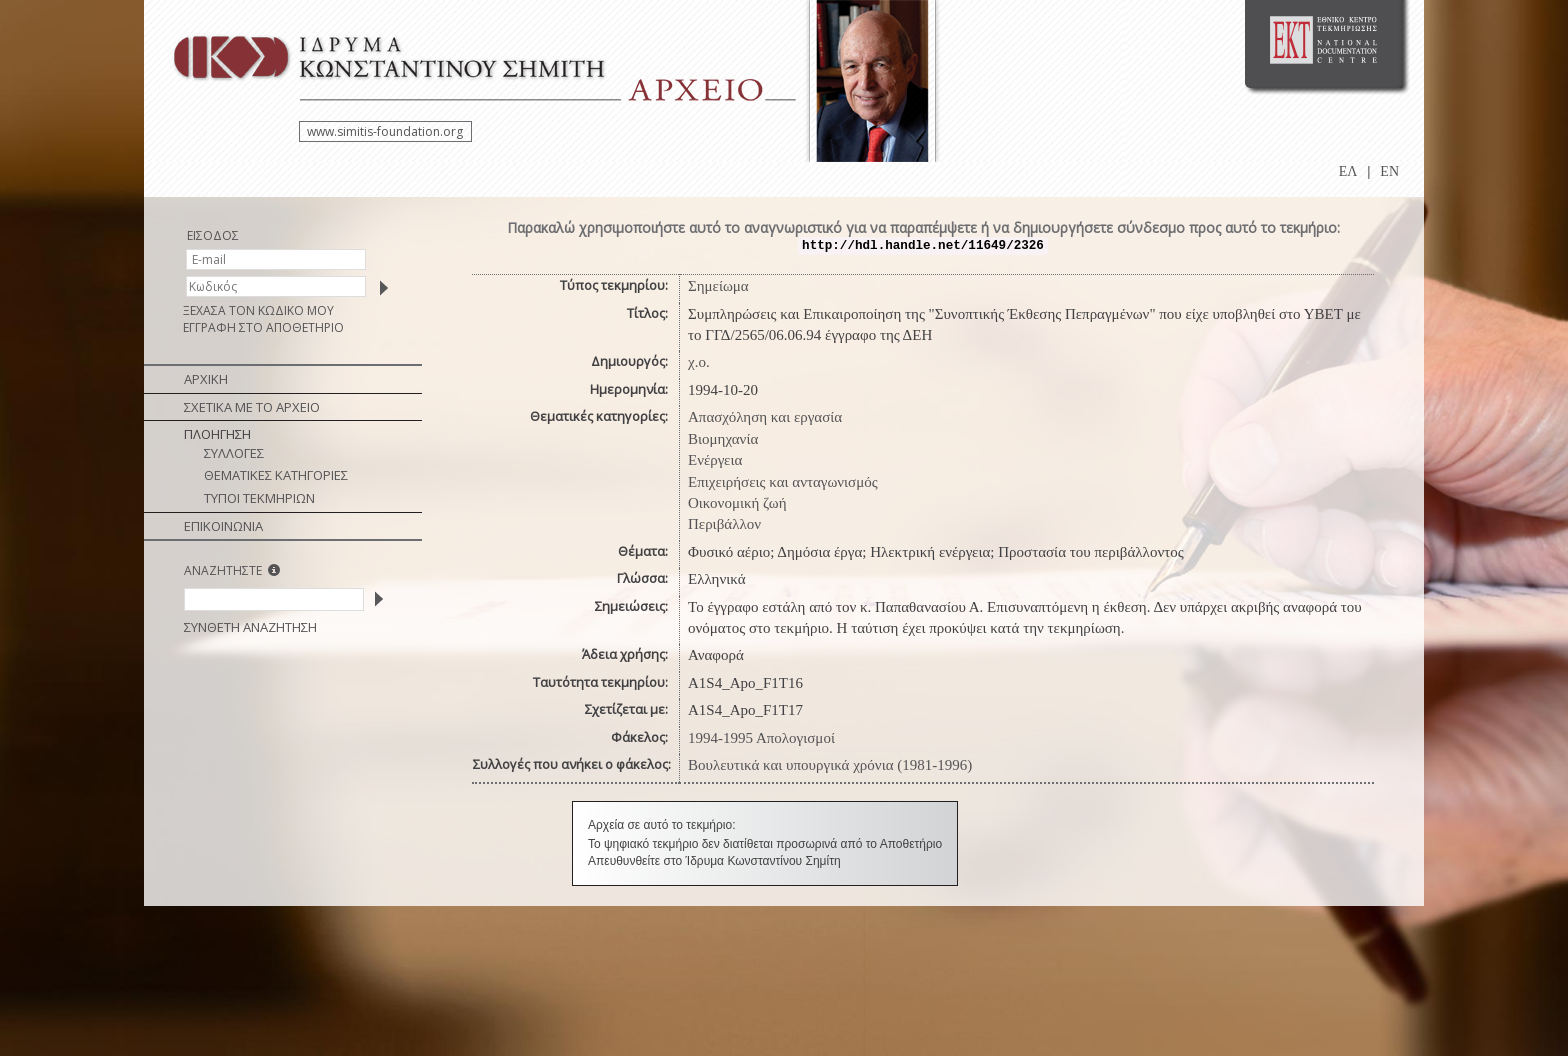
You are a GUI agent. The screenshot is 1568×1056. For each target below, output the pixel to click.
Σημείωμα (718, 286)
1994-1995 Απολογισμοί (761, 738)
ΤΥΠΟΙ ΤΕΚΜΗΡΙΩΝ (259, 498)
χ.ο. (699, 362)
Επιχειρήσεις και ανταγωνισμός (783, 482)
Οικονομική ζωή (737, 503)
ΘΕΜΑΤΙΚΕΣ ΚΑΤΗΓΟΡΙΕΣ (276, 475)
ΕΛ (1348, 171)
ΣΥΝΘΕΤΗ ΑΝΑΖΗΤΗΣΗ (250, 627)
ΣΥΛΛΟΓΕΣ (234, 453)
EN (1389, 171)
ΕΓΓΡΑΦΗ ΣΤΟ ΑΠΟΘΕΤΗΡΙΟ (263, 327)
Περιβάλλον (724, 524)
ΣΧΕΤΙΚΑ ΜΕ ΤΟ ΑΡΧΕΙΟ (252, 407)
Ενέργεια (715, 460)
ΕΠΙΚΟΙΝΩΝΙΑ (223, 526)
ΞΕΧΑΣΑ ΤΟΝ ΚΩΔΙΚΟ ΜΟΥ (258, 310)
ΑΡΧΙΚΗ (206, 379)
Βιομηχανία (723, 439)
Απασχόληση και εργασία (765, 417)
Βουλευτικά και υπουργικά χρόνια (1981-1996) (830, 765)
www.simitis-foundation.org (385, 131)
